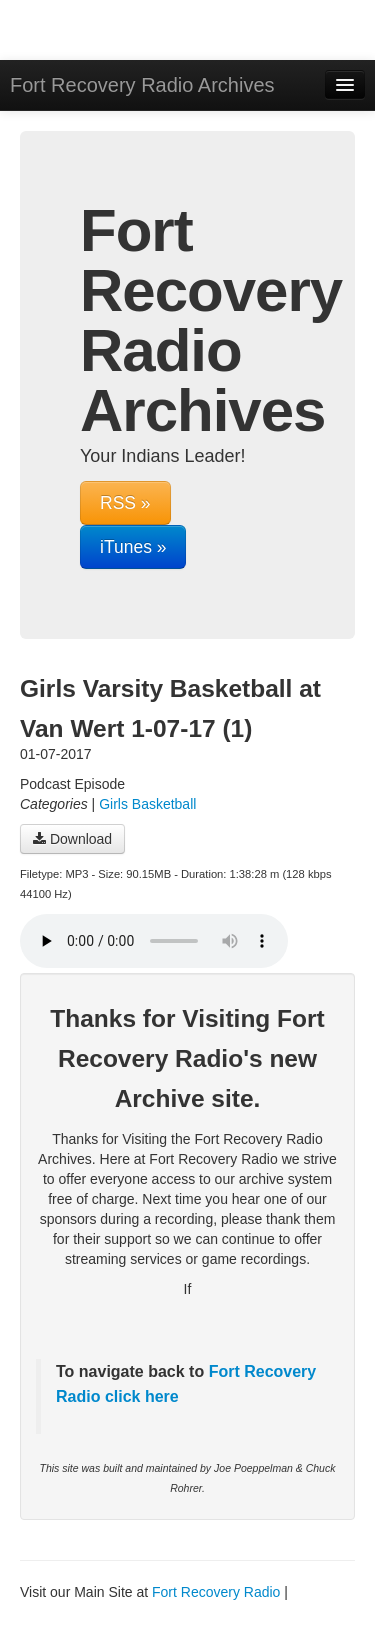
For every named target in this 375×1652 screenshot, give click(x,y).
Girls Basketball (147, 804)
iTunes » (133, 547)
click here (139, 1396)
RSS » (125, 503)
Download (72, 839)
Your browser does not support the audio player (154, 941)
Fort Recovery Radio (216, 1592)
